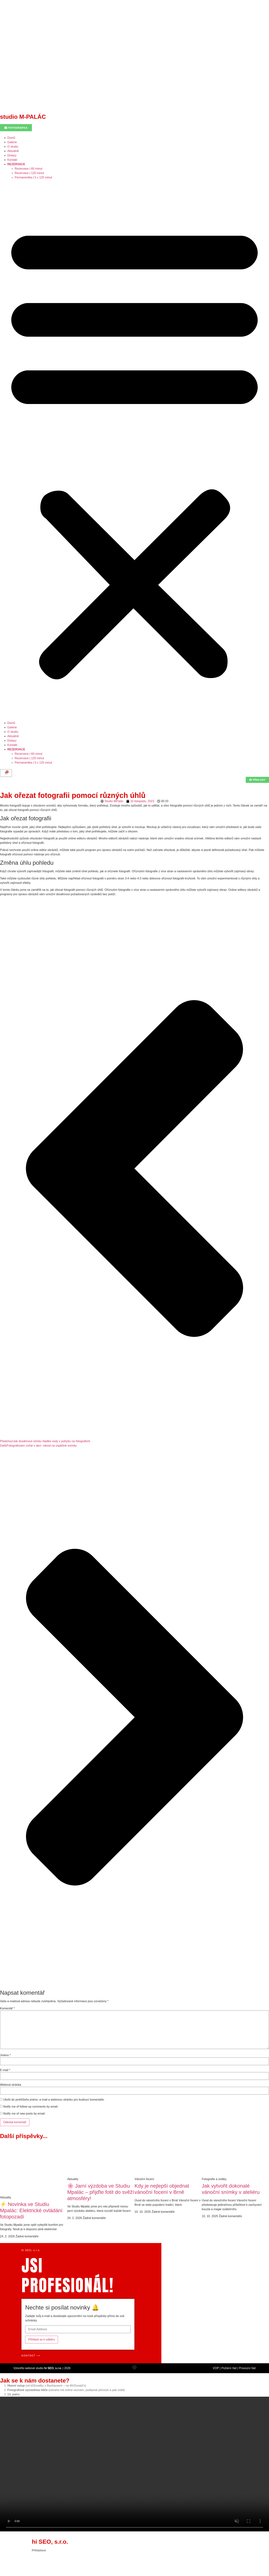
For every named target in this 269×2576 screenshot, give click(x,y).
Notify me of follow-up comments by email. (30, 2106)
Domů (11, 137)
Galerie (12, 142)
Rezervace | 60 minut (28, 168)
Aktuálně (13, 151)
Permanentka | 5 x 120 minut (33, 177)
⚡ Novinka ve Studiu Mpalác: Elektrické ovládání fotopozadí (31, 2210)
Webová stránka (10, 2084)
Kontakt (12, 159)
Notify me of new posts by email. (24, 2113)
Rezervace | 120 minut (29, 173)
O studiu (12, 146)
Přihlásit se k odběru (41, 2339)
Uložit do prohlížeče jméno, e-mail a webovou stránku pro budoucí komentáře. (54, 2099)
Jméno (5, 2055)
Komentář (7, 2008)
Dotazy (12, 155)
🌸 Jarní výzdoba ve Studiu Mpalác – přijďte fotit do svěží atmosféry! (100, 2192)
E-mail (5, 2070)
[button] (134, 450)
